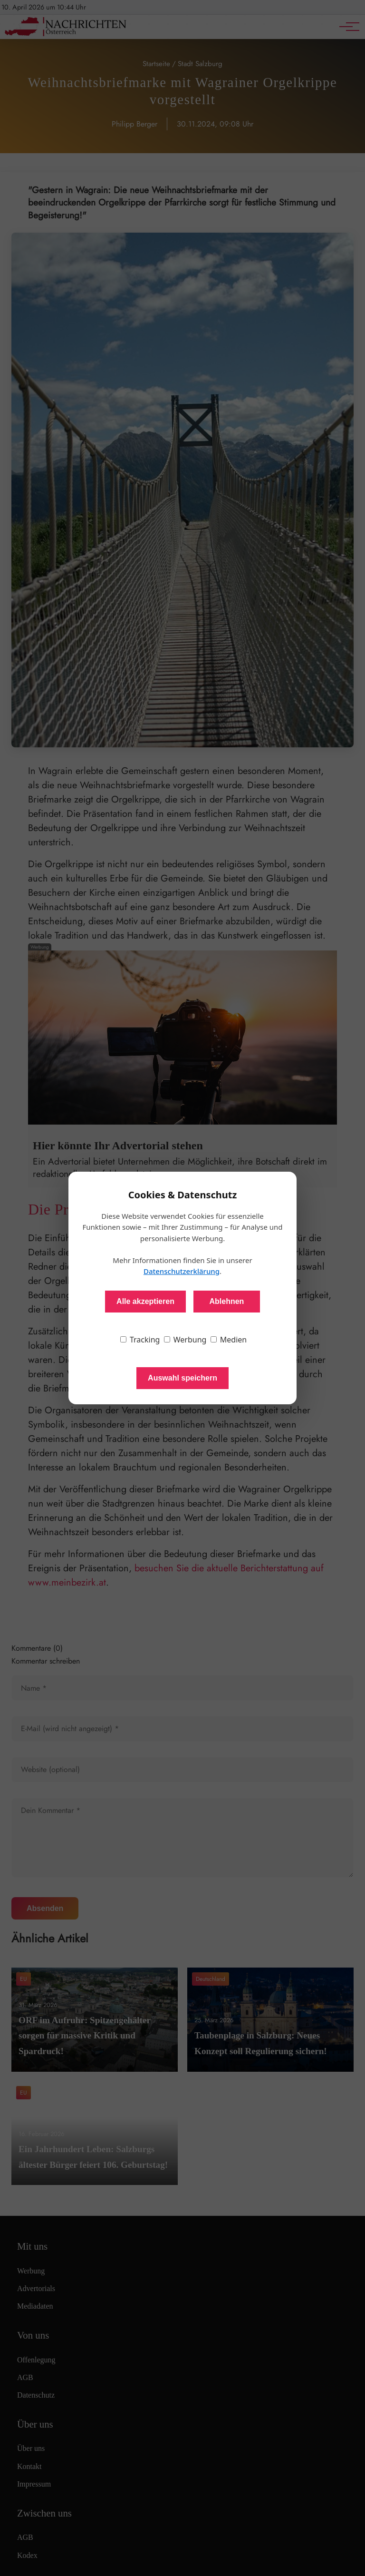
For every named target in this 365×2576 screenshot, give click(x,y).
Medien (229, 1339)
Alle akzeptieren (145, 1301)
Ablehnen (226, 1301)
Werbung (185, 1339)
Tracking (140, 1339)
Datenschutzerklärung (182, 1271)
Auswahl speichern (182, 1378)
